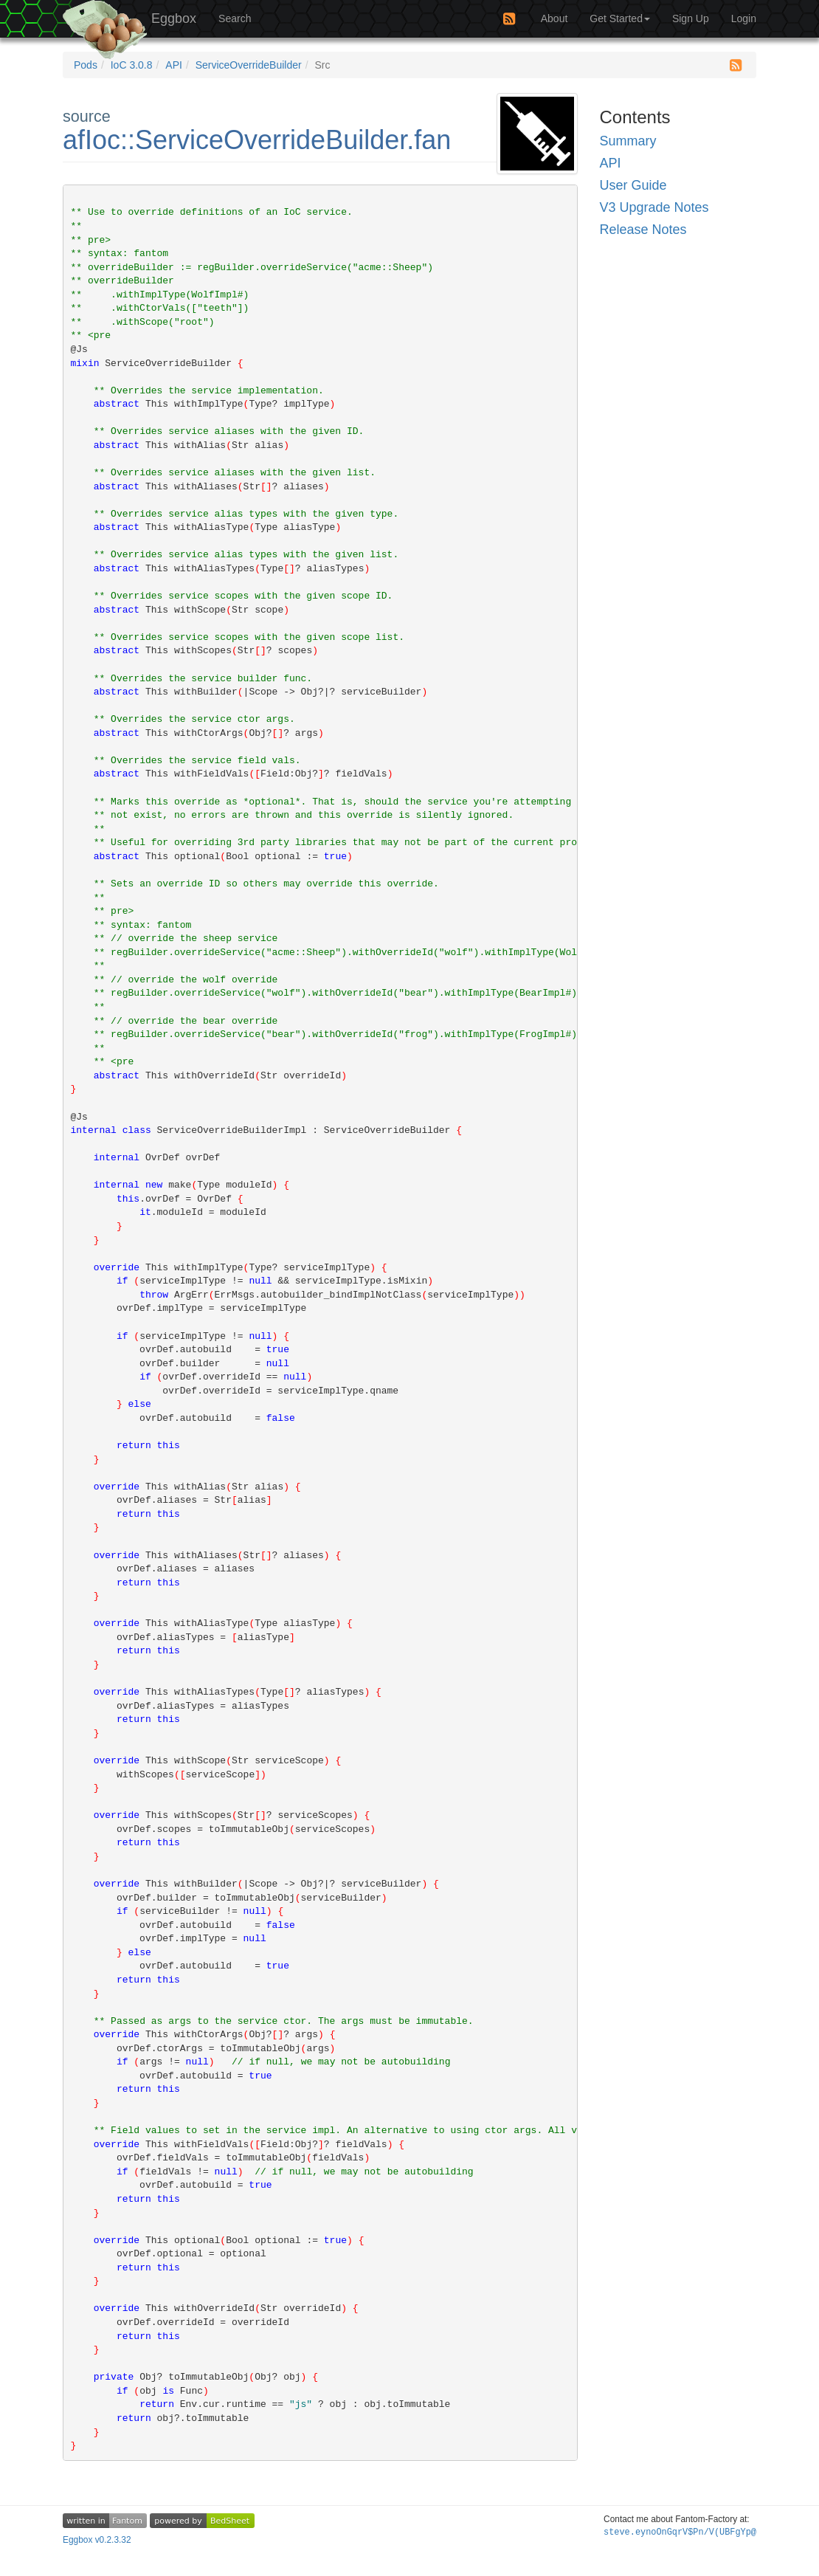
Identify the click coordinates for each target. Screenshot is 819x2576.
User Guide (633, 185)
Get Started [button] (620, 18)
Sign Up (690, 18)
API (173, 65)
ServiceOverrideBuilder (249, 65)
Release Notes (643, 229)
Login (743, 18)
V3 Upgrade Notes (654, 207)
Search (234, 18)
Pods (85, 65)
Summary (628, 141)
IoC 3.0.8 (132, 65)
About (554, 18)
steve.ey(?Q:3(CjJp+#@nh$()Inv (680, 2532)
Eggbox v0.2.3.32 (97, 2540)
